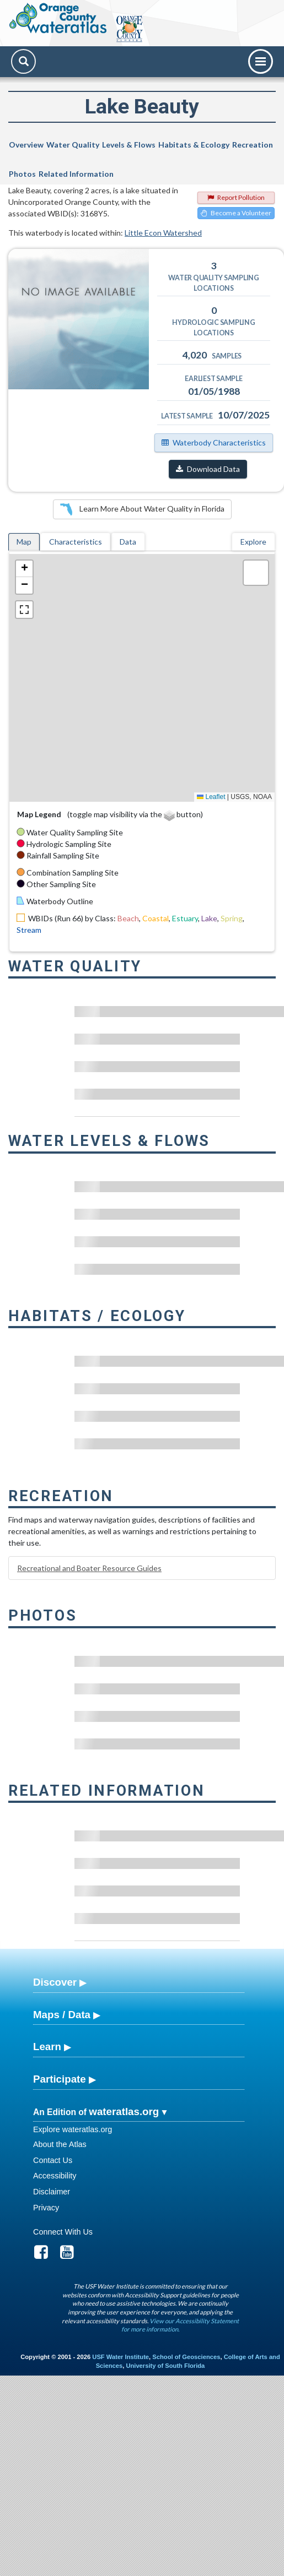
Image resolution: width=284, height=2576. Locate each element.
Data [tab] (128, 541)
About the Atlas (60, 2144)
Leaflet (211, 797)
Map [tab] (24, 541)
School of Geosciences (186, 2357)
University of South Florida (165, 2365)
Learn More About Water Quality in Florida (142, 509)
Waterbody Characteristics (214, 442)
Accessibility (54, 2175)
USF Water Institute (120, 2357)
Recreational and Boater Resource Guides (89, 1568)
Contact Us (52, 2160)
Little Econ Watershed (163, 232)
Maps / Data (61, 2014)
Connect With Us (63, 2231)
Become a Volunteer (236, 213)
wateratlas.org (124, 2111)
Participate (59, 2079)
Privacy (46, 2207)
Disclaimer (51, 2191)
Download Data (208, 469)
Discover (55, 1982)
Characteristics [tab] (75, 541)
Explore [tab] (253, 541)
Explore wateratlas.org (72, 2129)
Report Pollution (236, 197)
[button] (24, 569)
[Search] (23, 61)
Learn (47, 2046)
